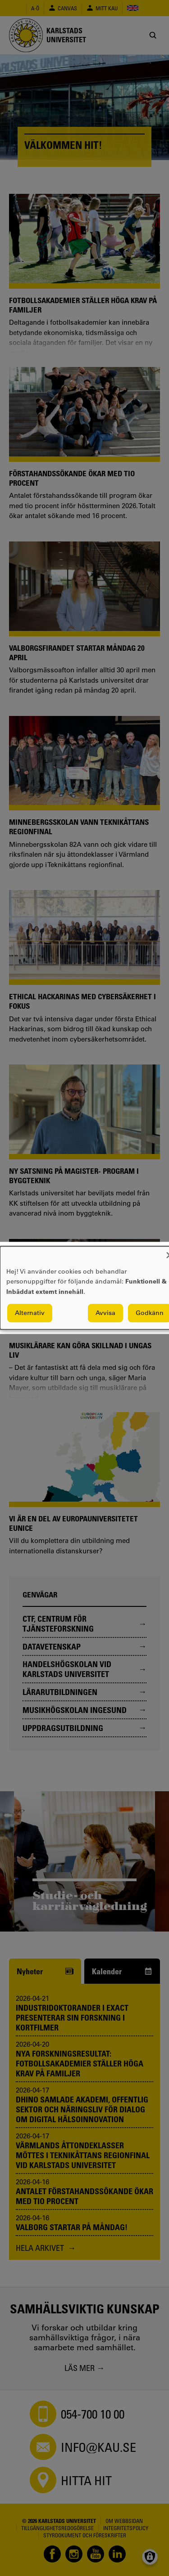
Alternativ (30, 1313)
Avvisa (105, 1313)
